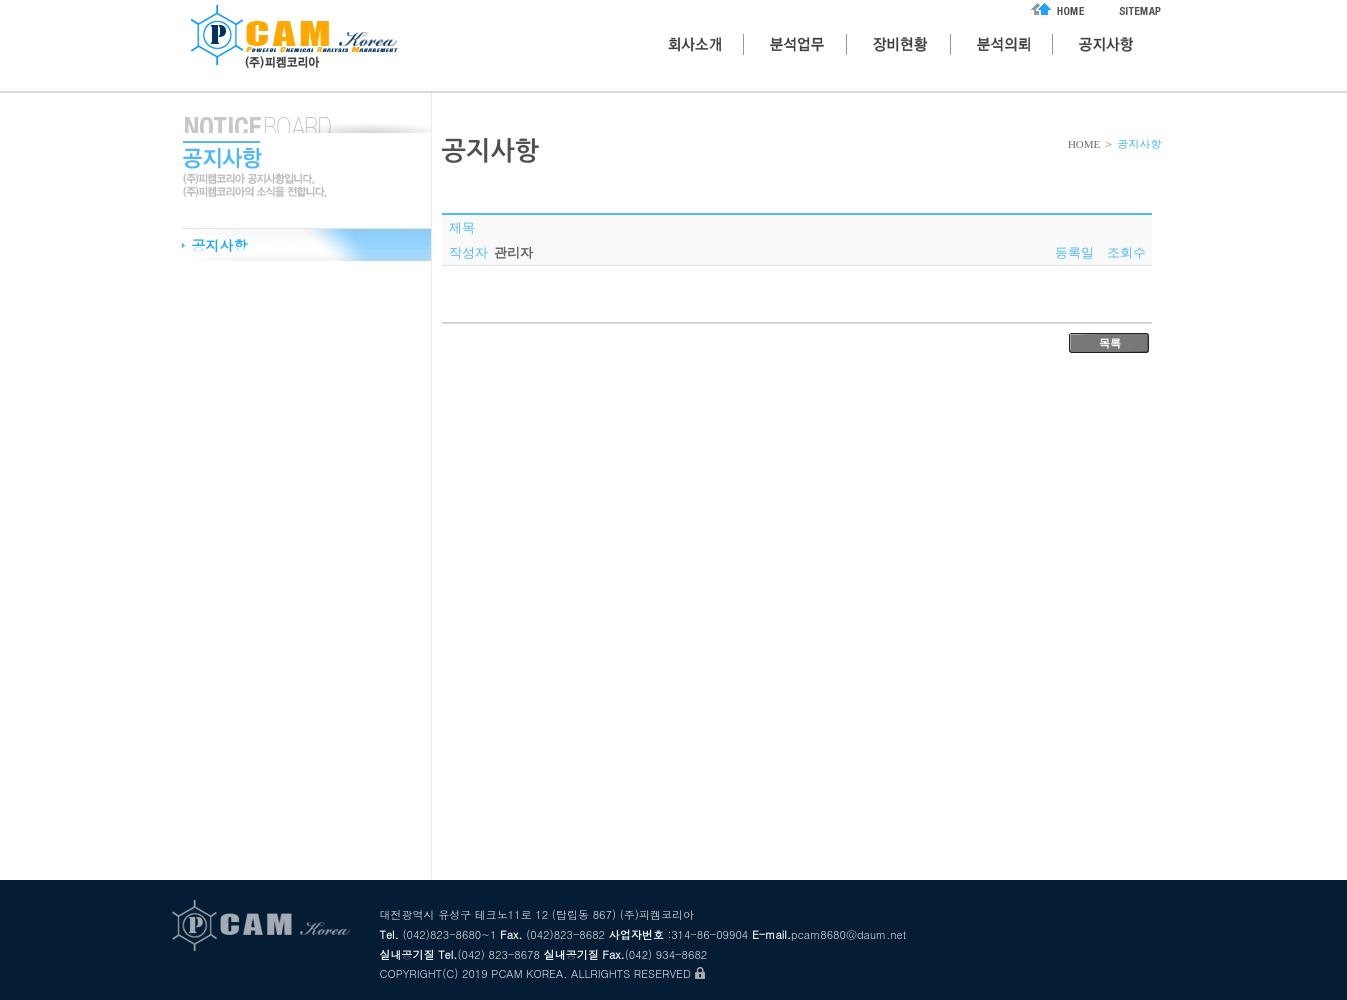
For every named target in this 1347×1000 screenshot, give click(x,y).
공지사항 (220, 245)
